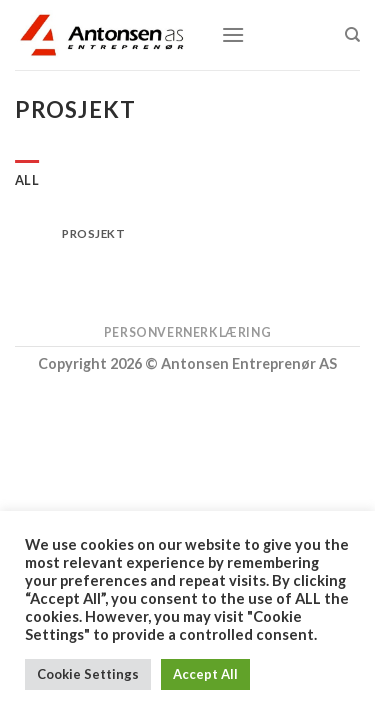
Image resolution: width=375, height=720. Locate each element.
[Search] (352, 35)
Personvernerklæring (188, 332)
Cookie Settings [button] (88, 674)
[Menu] (233, 34)
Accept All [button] (205, 674)
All (27, 180)
